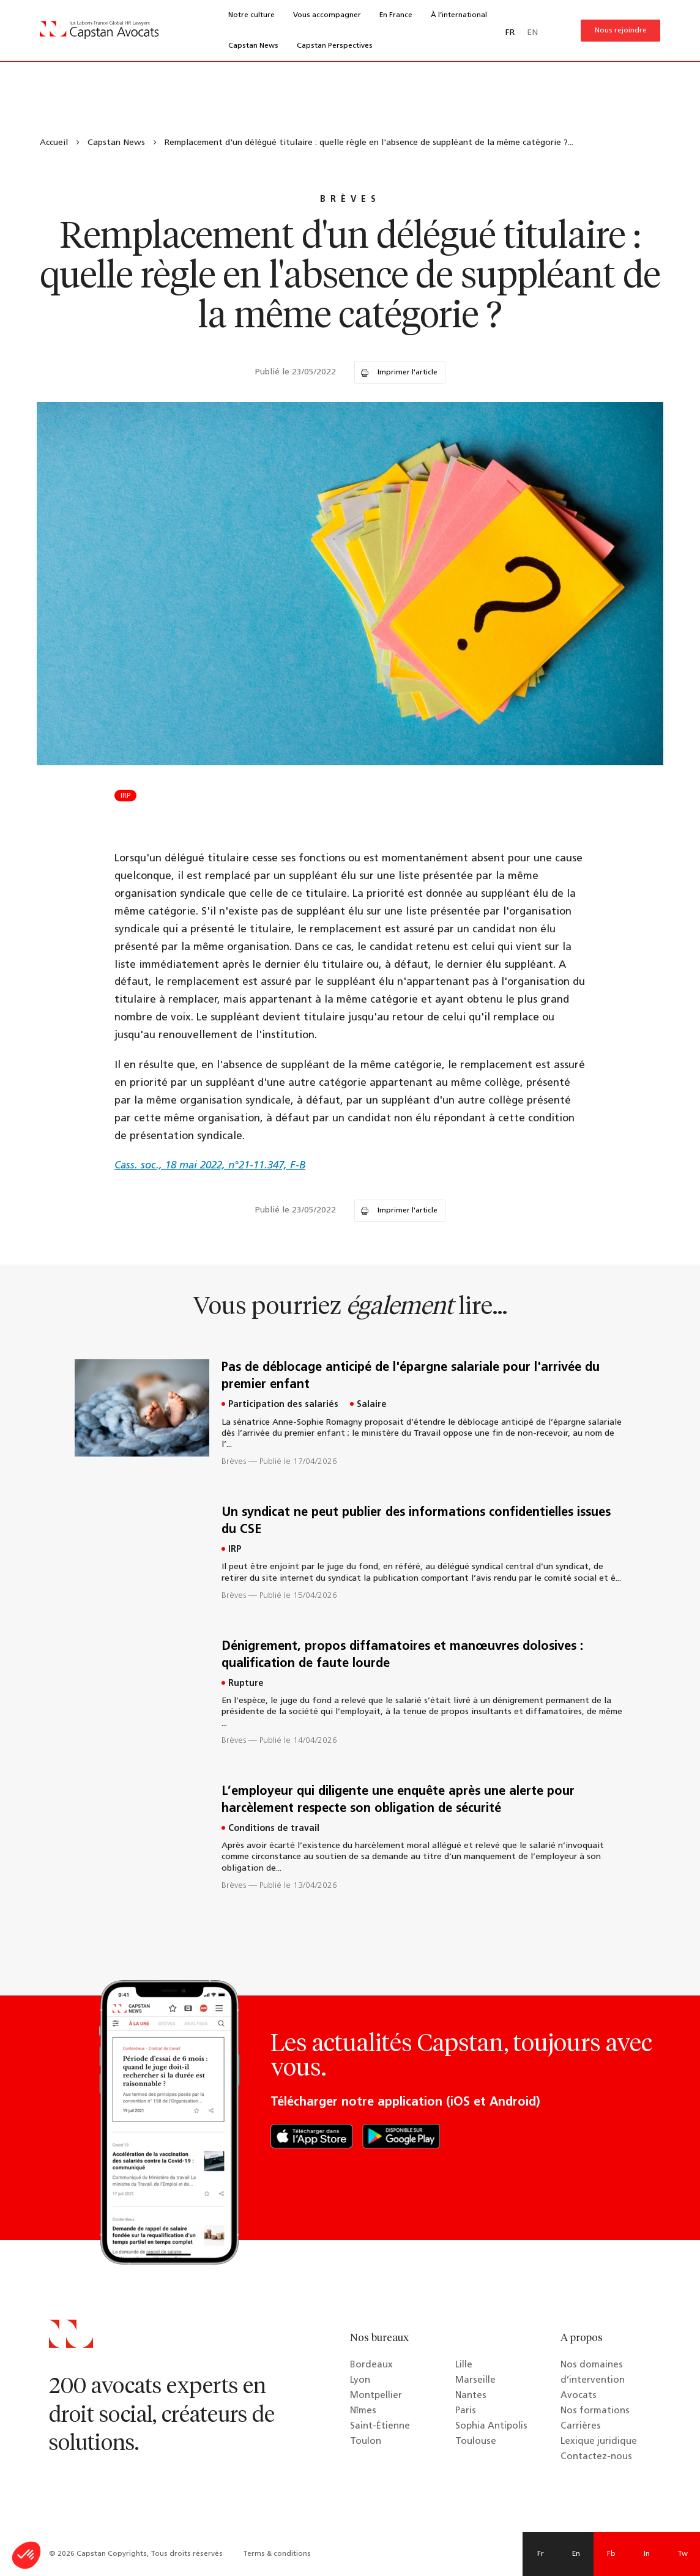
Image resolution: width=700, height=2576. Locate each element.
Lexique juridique (598, 2441)
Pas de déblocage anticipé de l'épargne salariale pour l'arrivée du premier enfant (411, 1376)
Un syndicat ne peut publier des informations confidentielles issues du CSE (416, 1521)
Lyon (360, 2380)
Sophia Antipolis (491, 2426)
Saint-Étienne (380, 2426)
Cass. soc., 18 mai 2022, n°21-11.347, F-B (209, 1165)
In (647, 2554)
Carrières (580, 2426)
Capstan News (253, 46)
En (576, 2554)
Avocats (578, 2395)
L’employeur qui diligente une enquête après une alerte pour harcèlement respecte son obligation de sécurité (398, 1800)
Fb (611, 2554)
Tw (682, 2554)
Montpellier (376, 2395)
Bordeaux (371, 2365)
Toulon (365, 2441)
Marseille (475, 2380)
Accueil (54, 142)
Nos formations (595, 2411)
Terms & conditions (277, 2554)
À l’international (459, 15)
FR (510, 32)
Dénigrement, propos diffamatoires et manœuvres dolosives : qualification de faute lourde (402, 1655)
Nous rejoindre (621, 30)
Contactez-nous (596, 2457)
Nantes (470, 2395)
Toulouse (475, 2441)
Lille (463, 2365)
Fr (540, 2554)
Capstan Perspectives (335, 46)
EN (532, 32)
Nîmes (363, 2411)
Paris (465, 2411)
